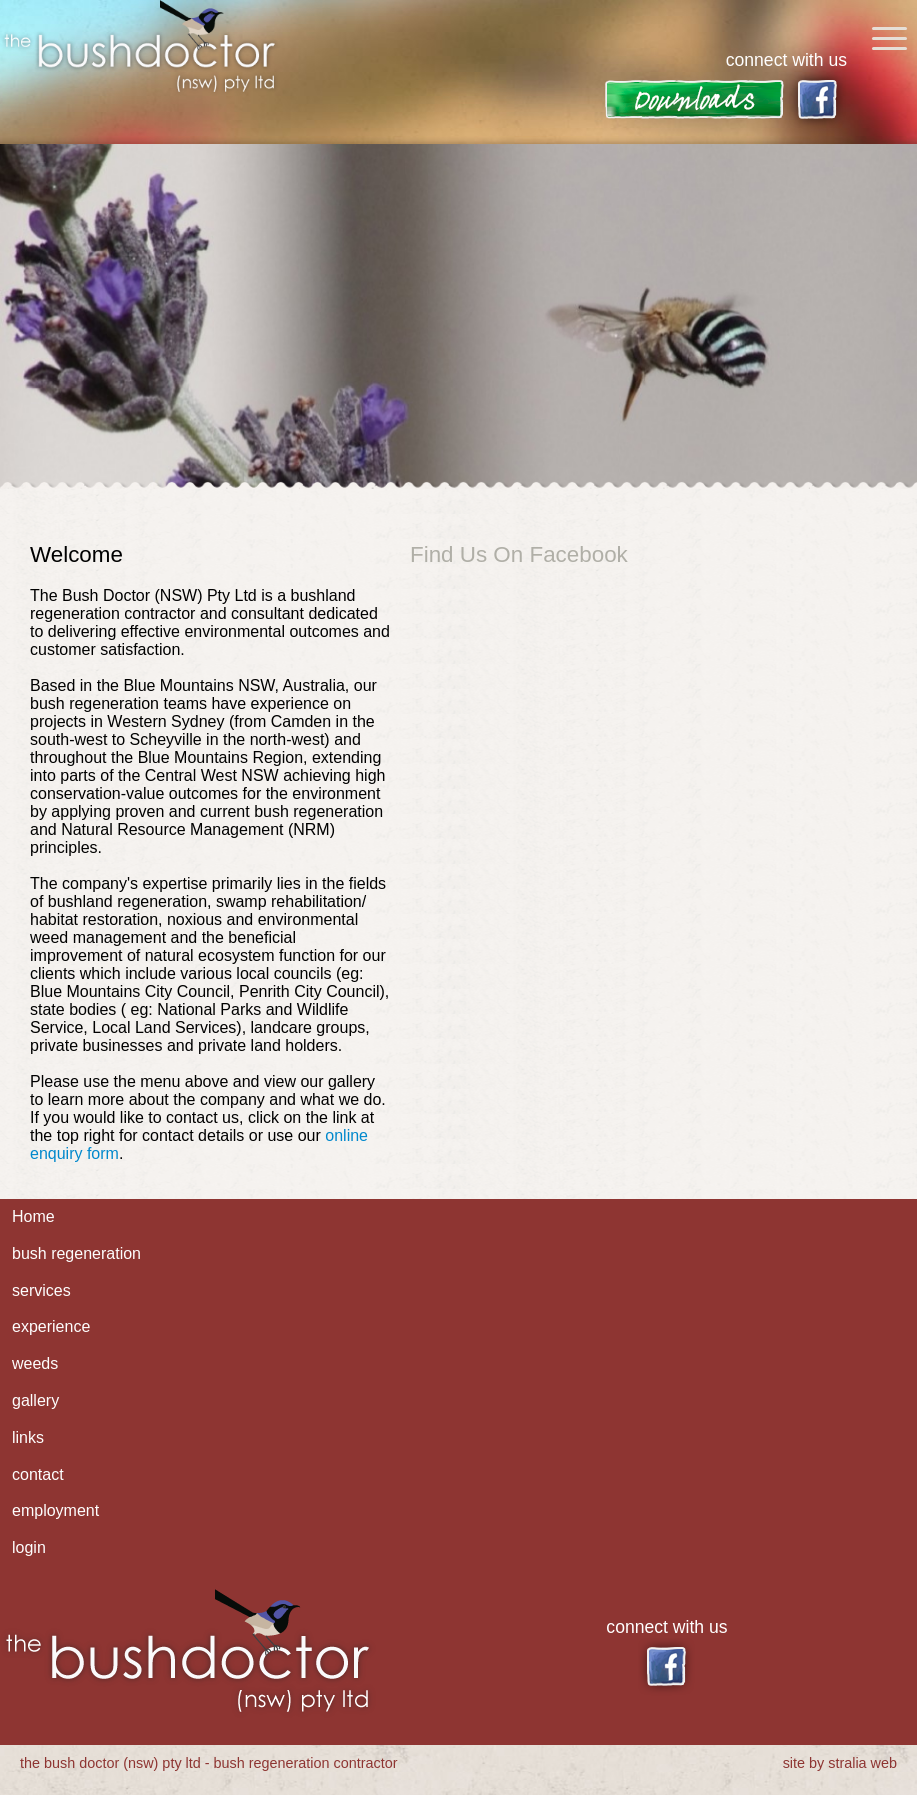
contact (38, 1474)
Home (33, 1216)
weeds (35, 1363)
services (41, 1290)
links (28, 1437)
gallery (35, 1400)
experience (51, 1326)
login (29, 1547)
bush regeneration (76, 1253)
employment (55, 1510)
